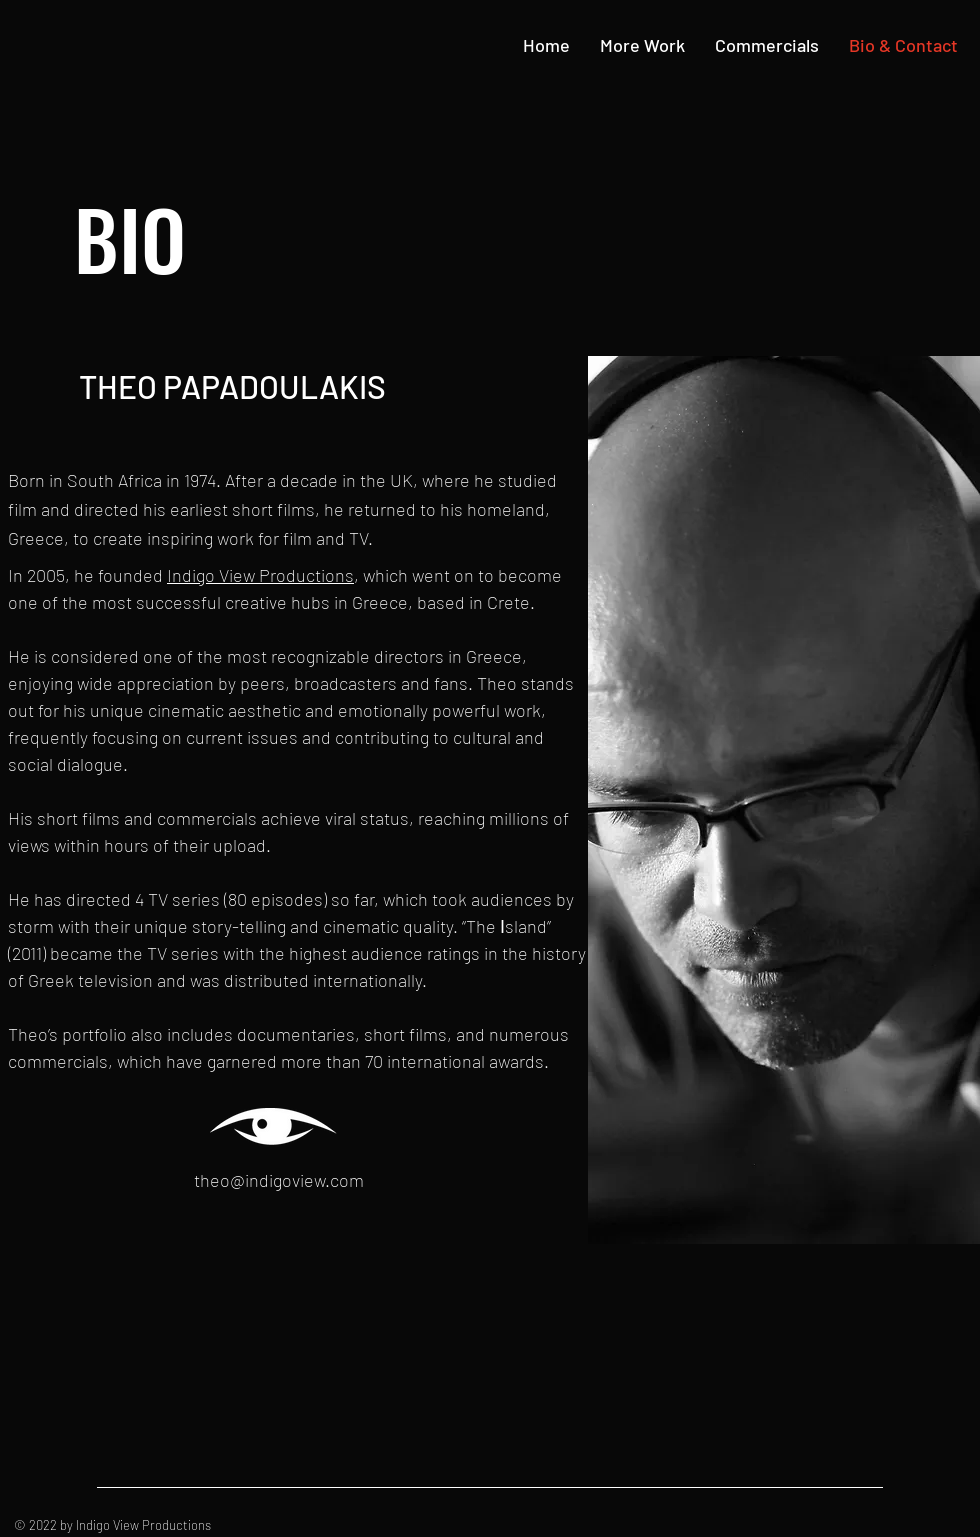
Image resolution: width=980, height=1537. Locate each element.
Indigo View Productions (260, 575)
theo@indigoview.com (279, 1180)
